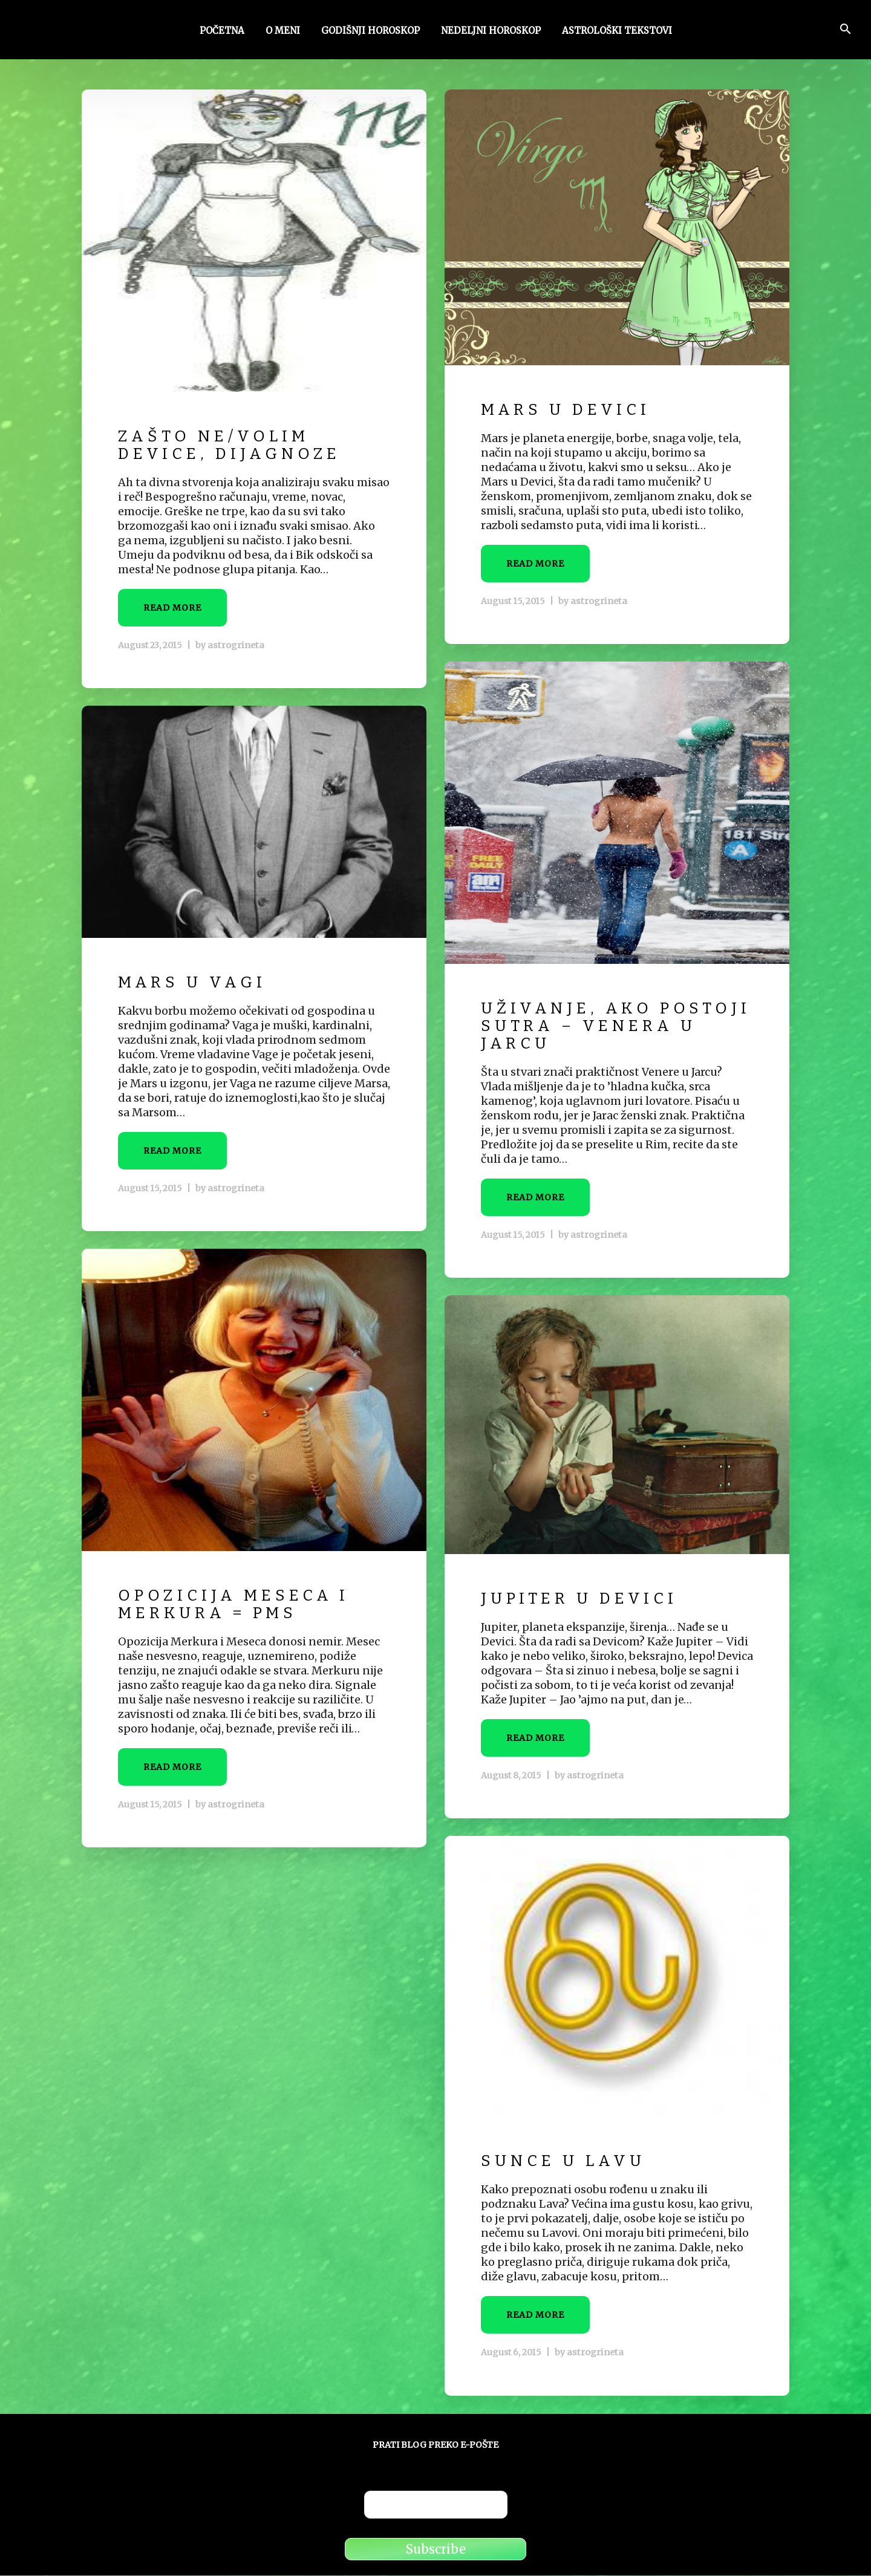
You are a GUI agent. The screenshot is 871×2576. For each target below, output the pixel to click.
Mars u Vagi (195, 983)
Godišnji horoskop (370, 32)
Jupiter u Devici (584, 1599)
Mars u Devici (569, 411)
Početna (222, 32)
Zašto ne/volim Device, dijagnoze (234, 446)
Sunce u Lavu (567, 2162)
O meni (283, 32)
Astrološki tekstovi (617, 32)
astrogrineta (234, 645)
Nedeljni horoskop (491, 32)
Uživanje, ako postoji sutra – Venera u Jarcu (582, 1026)
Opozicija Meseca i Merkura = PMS (239, 1605)
